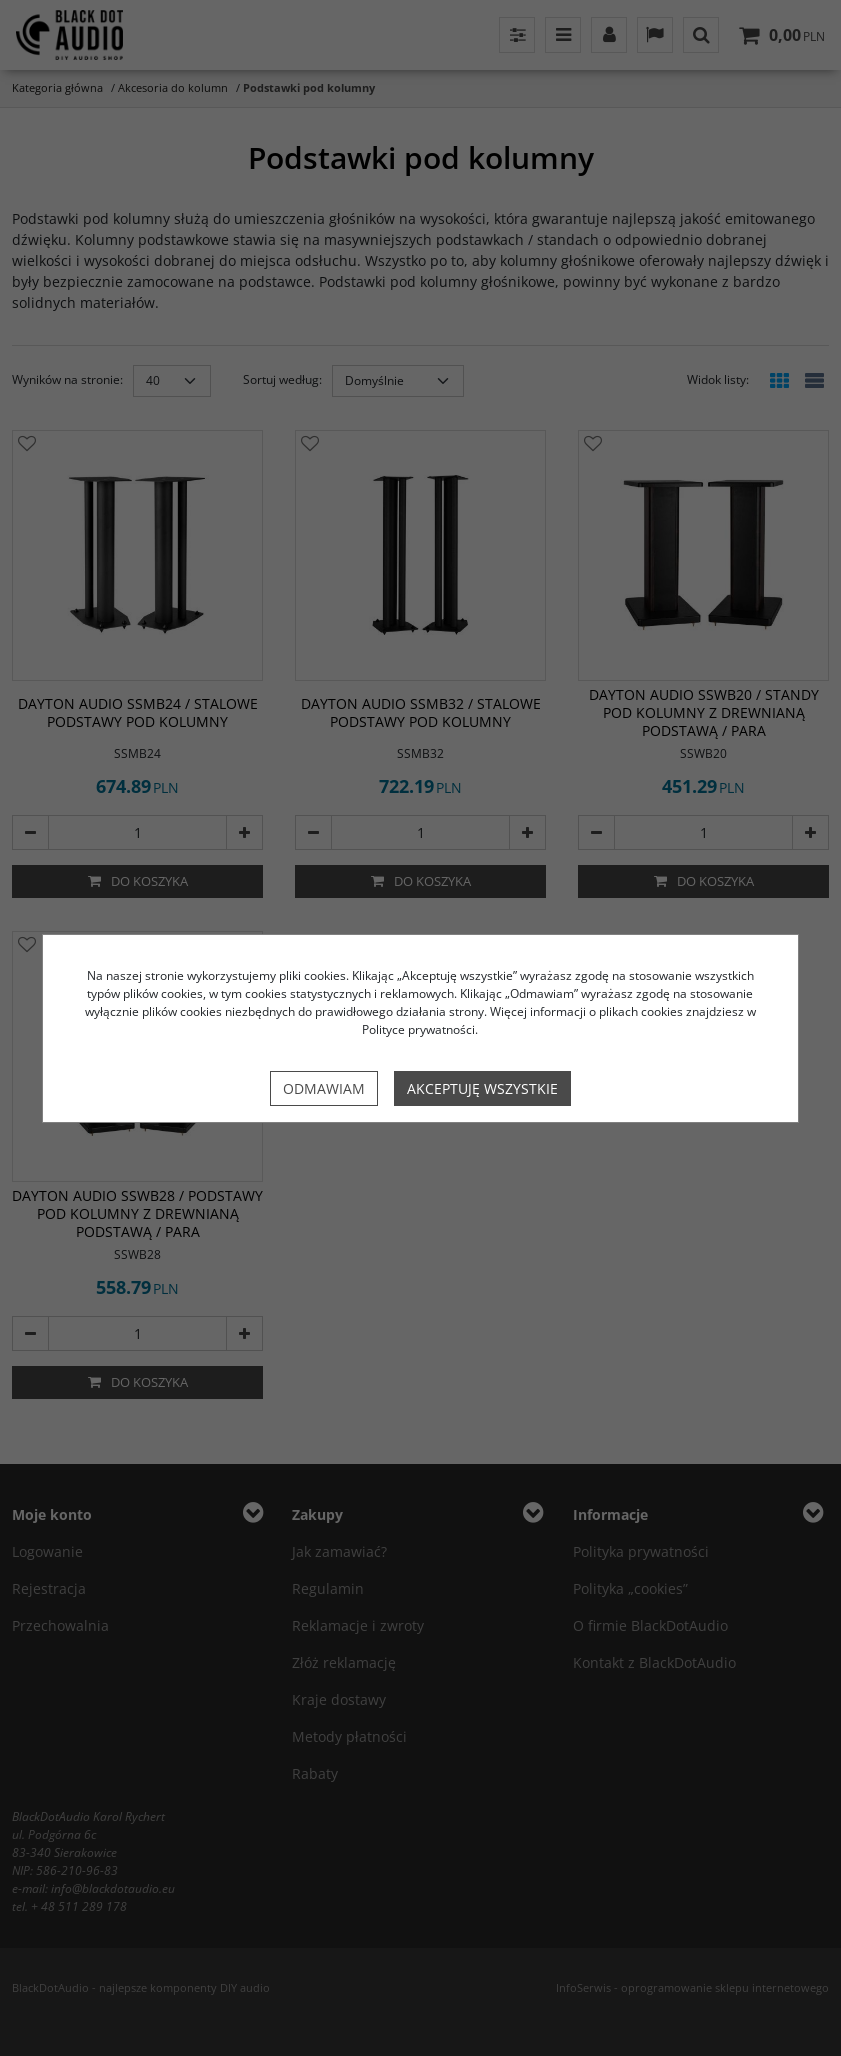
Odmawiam (324, 1088)
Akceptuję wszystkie (482, 1088)
